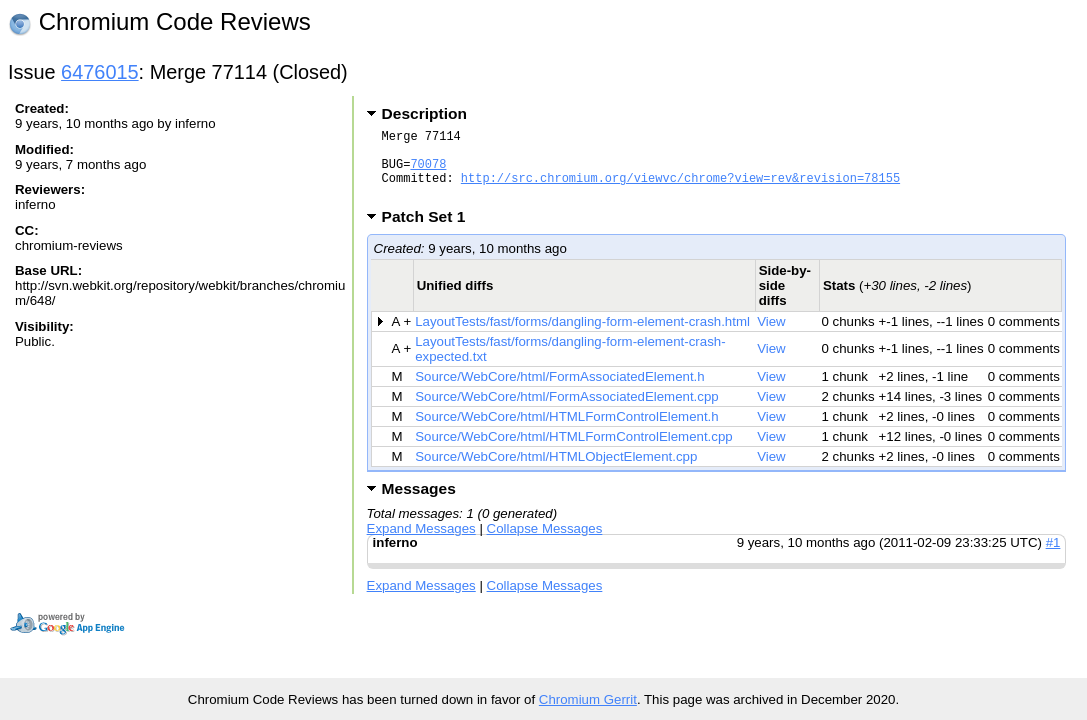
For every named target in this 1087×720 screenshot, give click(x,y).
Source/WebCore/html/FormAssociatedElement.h (560, 391)
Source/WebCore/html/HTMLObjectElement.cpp (556, 471)
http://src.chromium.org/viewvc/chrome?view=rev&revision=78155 (680, 189)
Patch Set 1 (430, 231)
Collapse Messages (545, 543)
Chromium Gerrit (588, 699)
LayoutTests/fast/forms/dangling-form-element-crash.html (582, 336)
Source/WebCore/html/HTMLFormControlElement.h (567, 431)
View (771, 336)
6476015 (100, 72)
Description (424, 113)
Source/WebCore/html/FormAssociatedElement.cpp (567, 411)
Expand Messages (421, 543)
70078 (428, 172)
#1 (1053, 557)
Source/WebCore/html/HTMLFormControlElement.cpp (574, 451)
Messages (419, 503)
